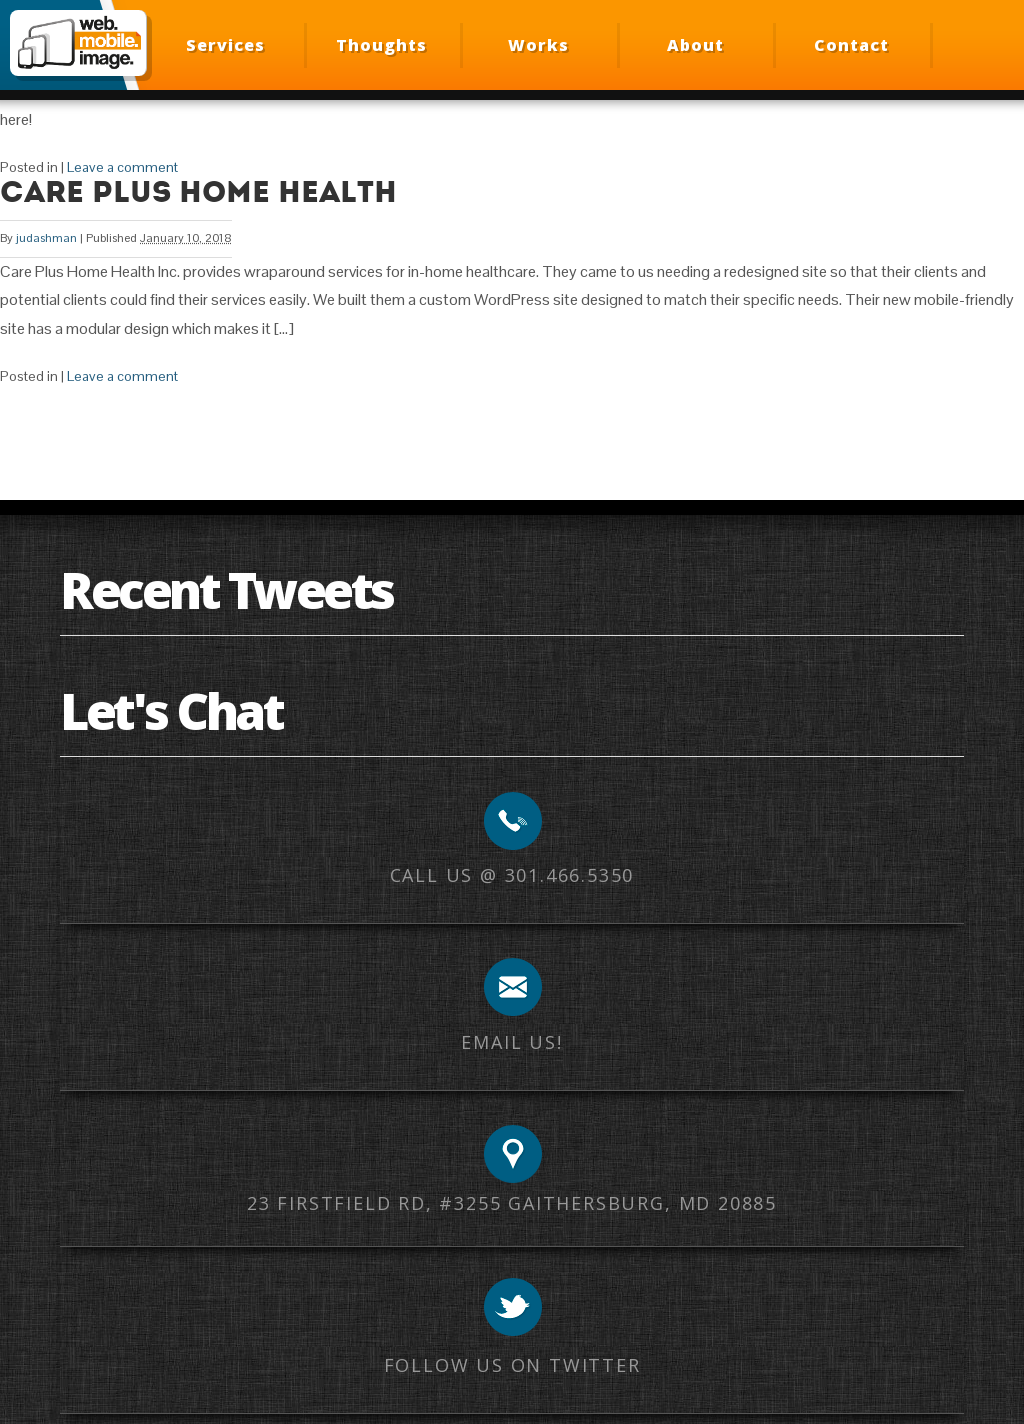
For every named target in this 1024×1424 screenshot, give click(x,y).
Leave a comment (122, 167)
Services (225, 45)
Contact (851, 45)
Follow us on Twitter (512, 1365)
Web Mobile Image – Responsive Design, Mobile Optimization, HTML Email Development (78, 43)
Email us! (511, 1042)
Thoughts (381, 45)
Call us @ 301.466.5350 (512, 875)
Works (538, 45)
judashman (46, 238)
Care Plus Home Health (198, 192)
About (695, 45)
